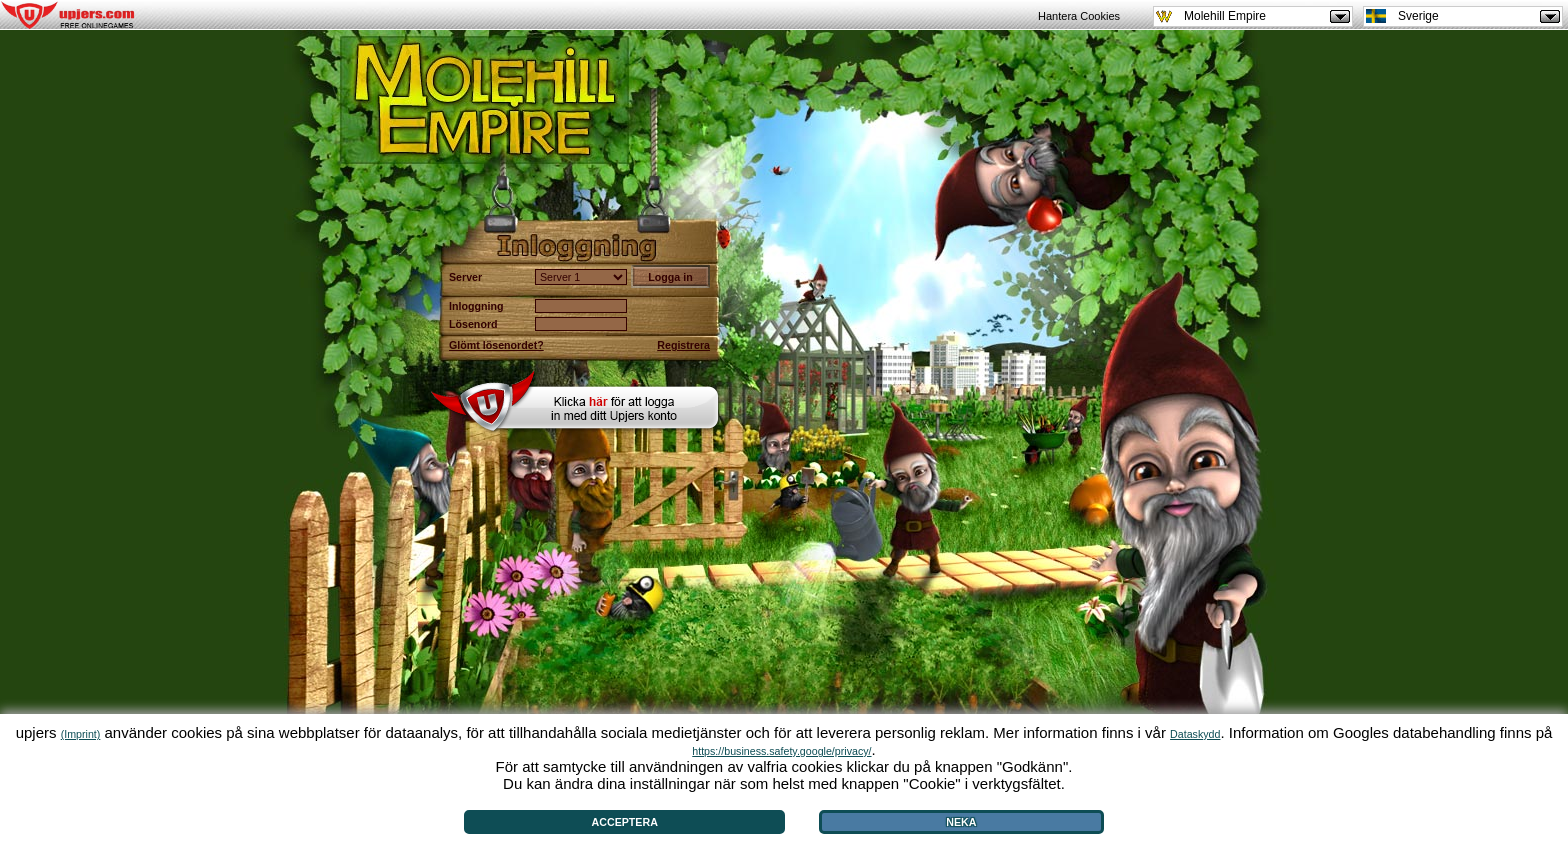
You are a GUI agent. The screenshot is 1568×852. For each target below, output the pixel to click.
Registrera (683, 345)
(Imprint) (81, 734)
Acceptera (625, 822)
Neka (961, 822)
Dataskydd (1195, 734)
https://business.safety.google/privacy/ (781, 751)
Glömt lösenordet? (496, 345)
